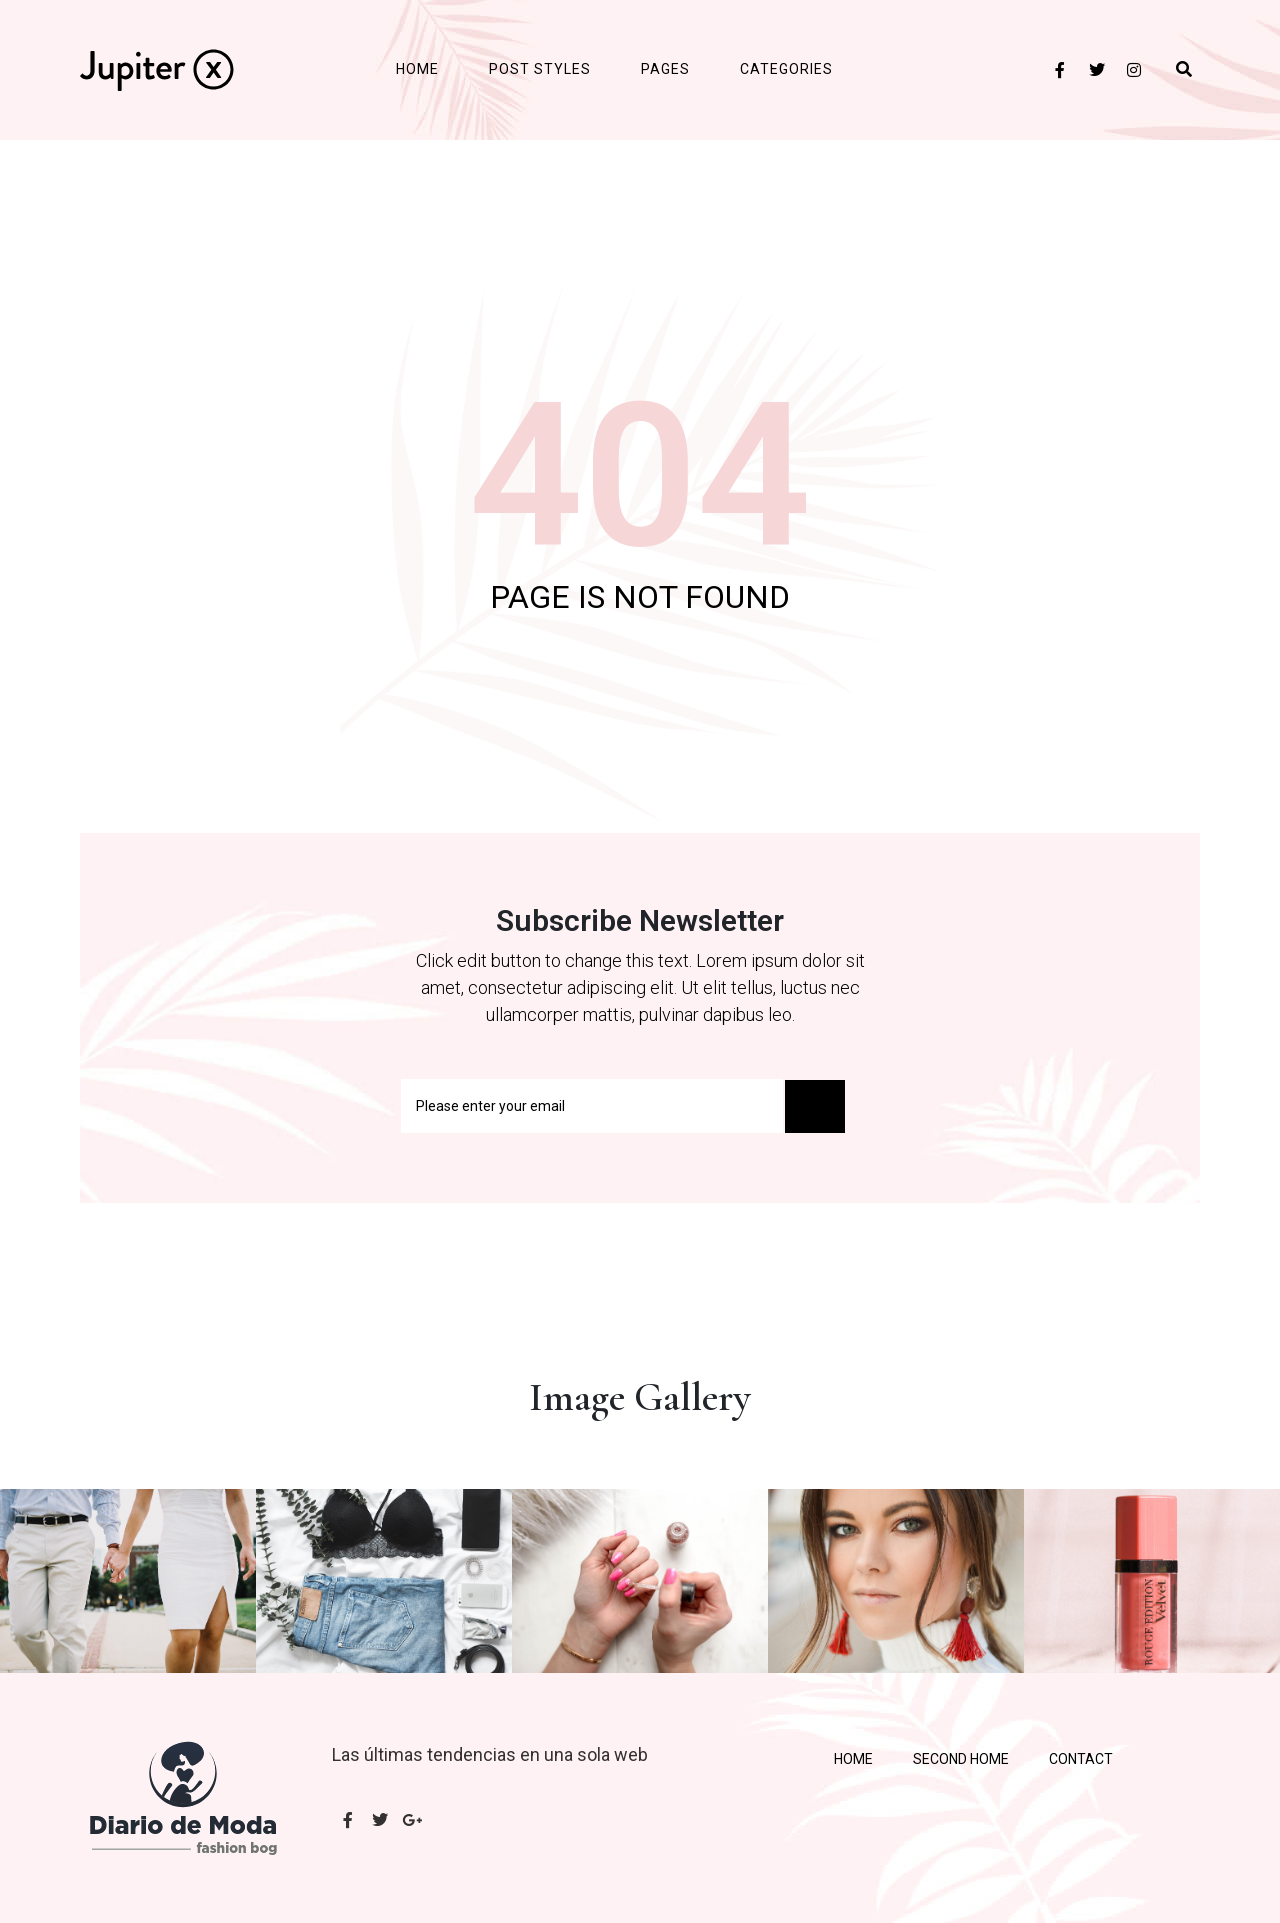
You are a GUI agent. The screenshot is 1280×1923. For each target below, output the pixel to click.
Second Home (961, 1759)
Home (417, 69)
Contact (1081, 1759)
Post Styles (540, 69)
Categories (786, 69)
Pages (665, 69)
